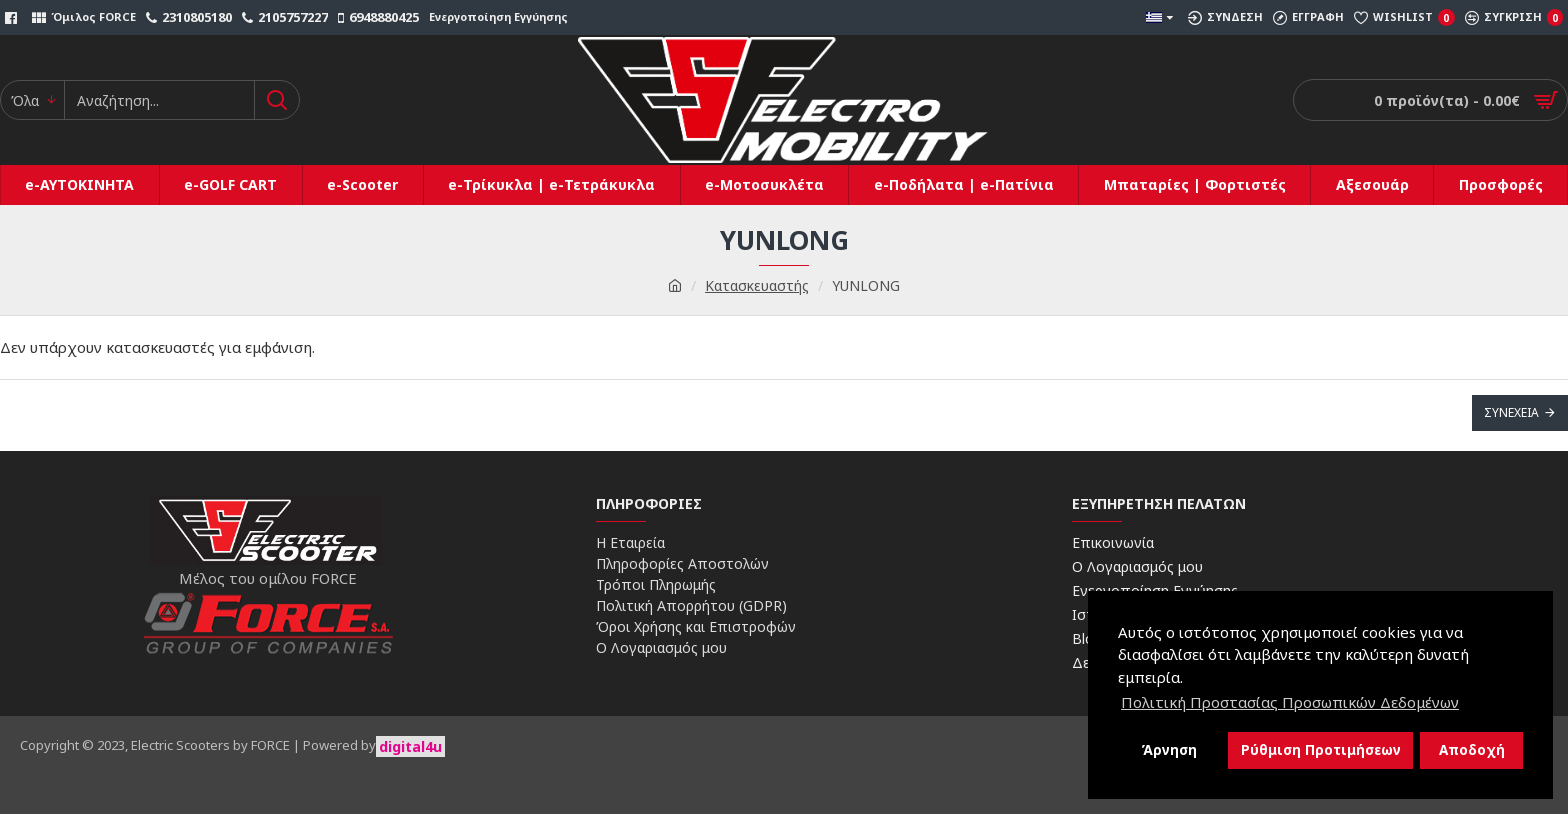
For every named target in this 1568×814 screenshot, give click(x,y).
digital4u (410, 746)
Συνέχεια (1511, 412)
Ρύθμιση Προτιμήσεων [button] (1321, 750)
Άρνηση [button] (1169, 750)
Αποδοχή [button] (1472, 750)
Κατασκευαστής (757, 285)
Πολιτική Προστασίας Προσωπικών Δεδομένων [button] (1290, 702)
